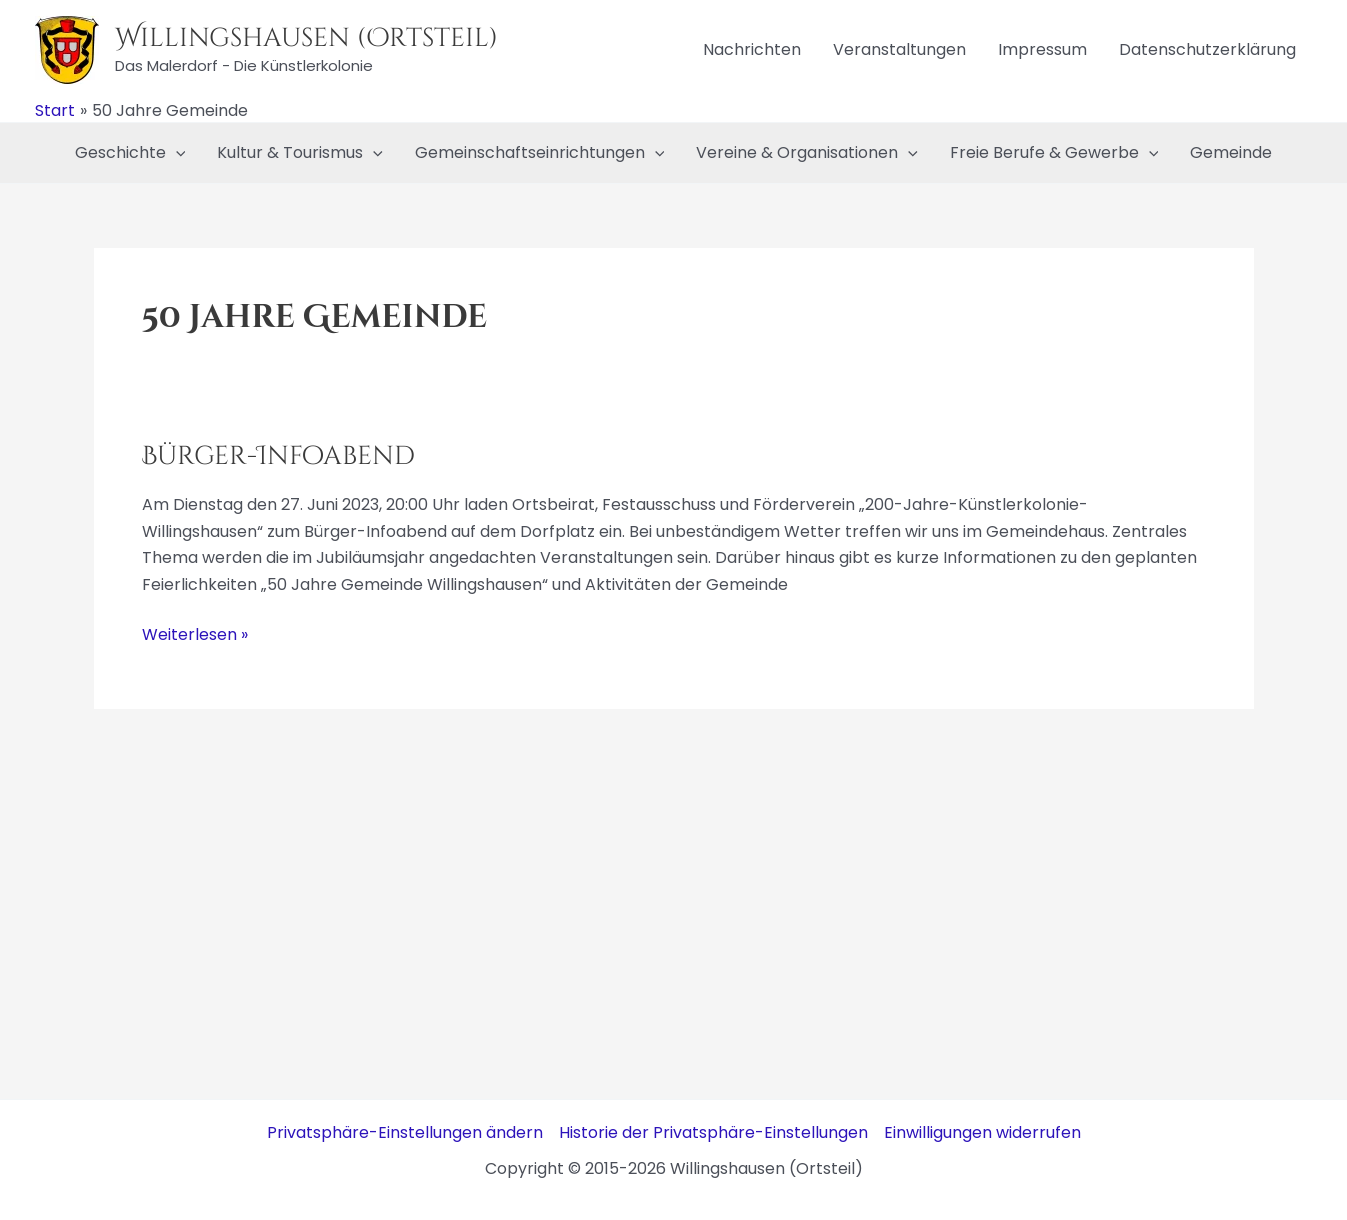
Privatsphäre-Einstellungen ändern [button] (405, 1132)
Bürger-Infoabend (278, 456)
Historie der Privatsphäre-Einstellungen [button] (713, 1132)
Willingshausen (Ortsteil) (306, 38)
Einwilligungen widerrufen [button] (982, 1132)
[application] (176, 153)
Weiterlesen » (195, 635)
